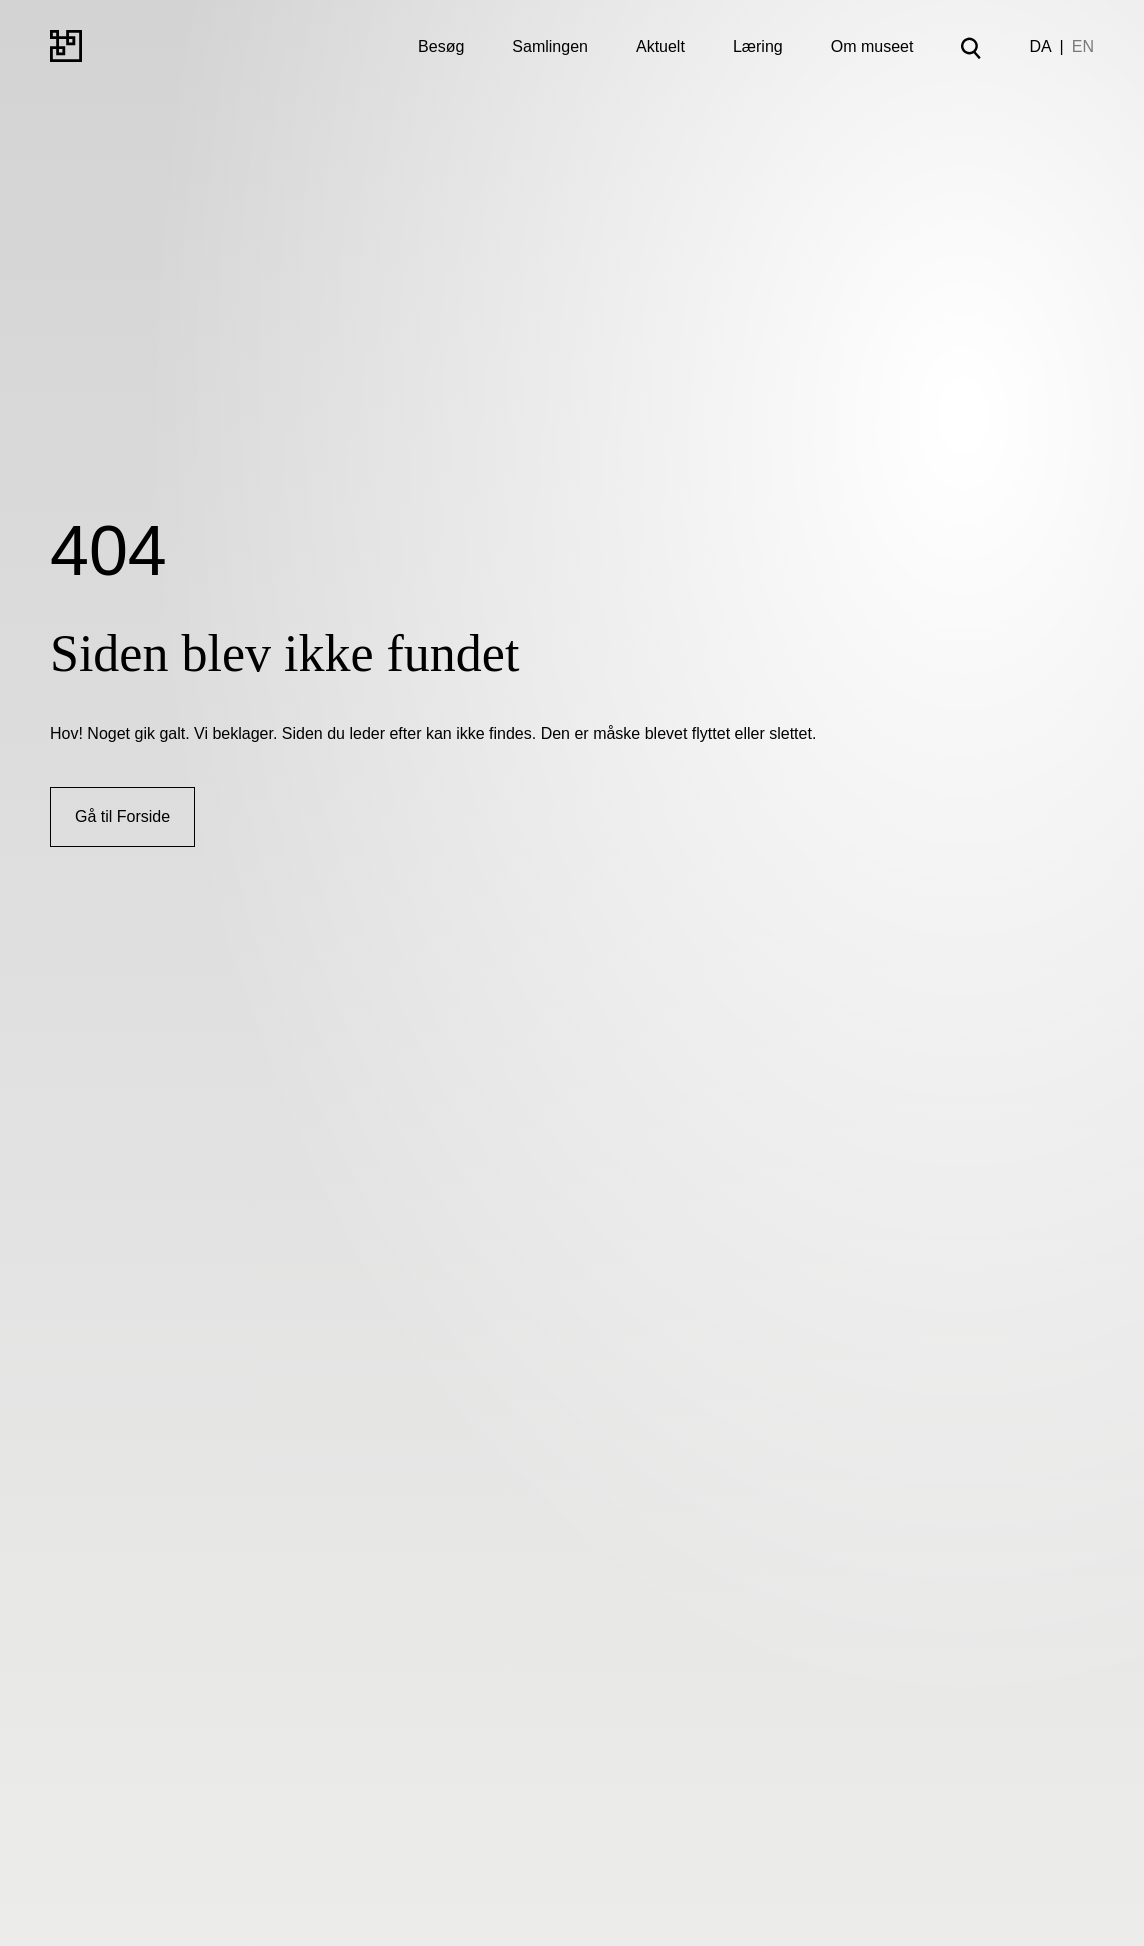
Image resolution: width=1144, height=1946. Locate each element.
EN (1083, 46)
